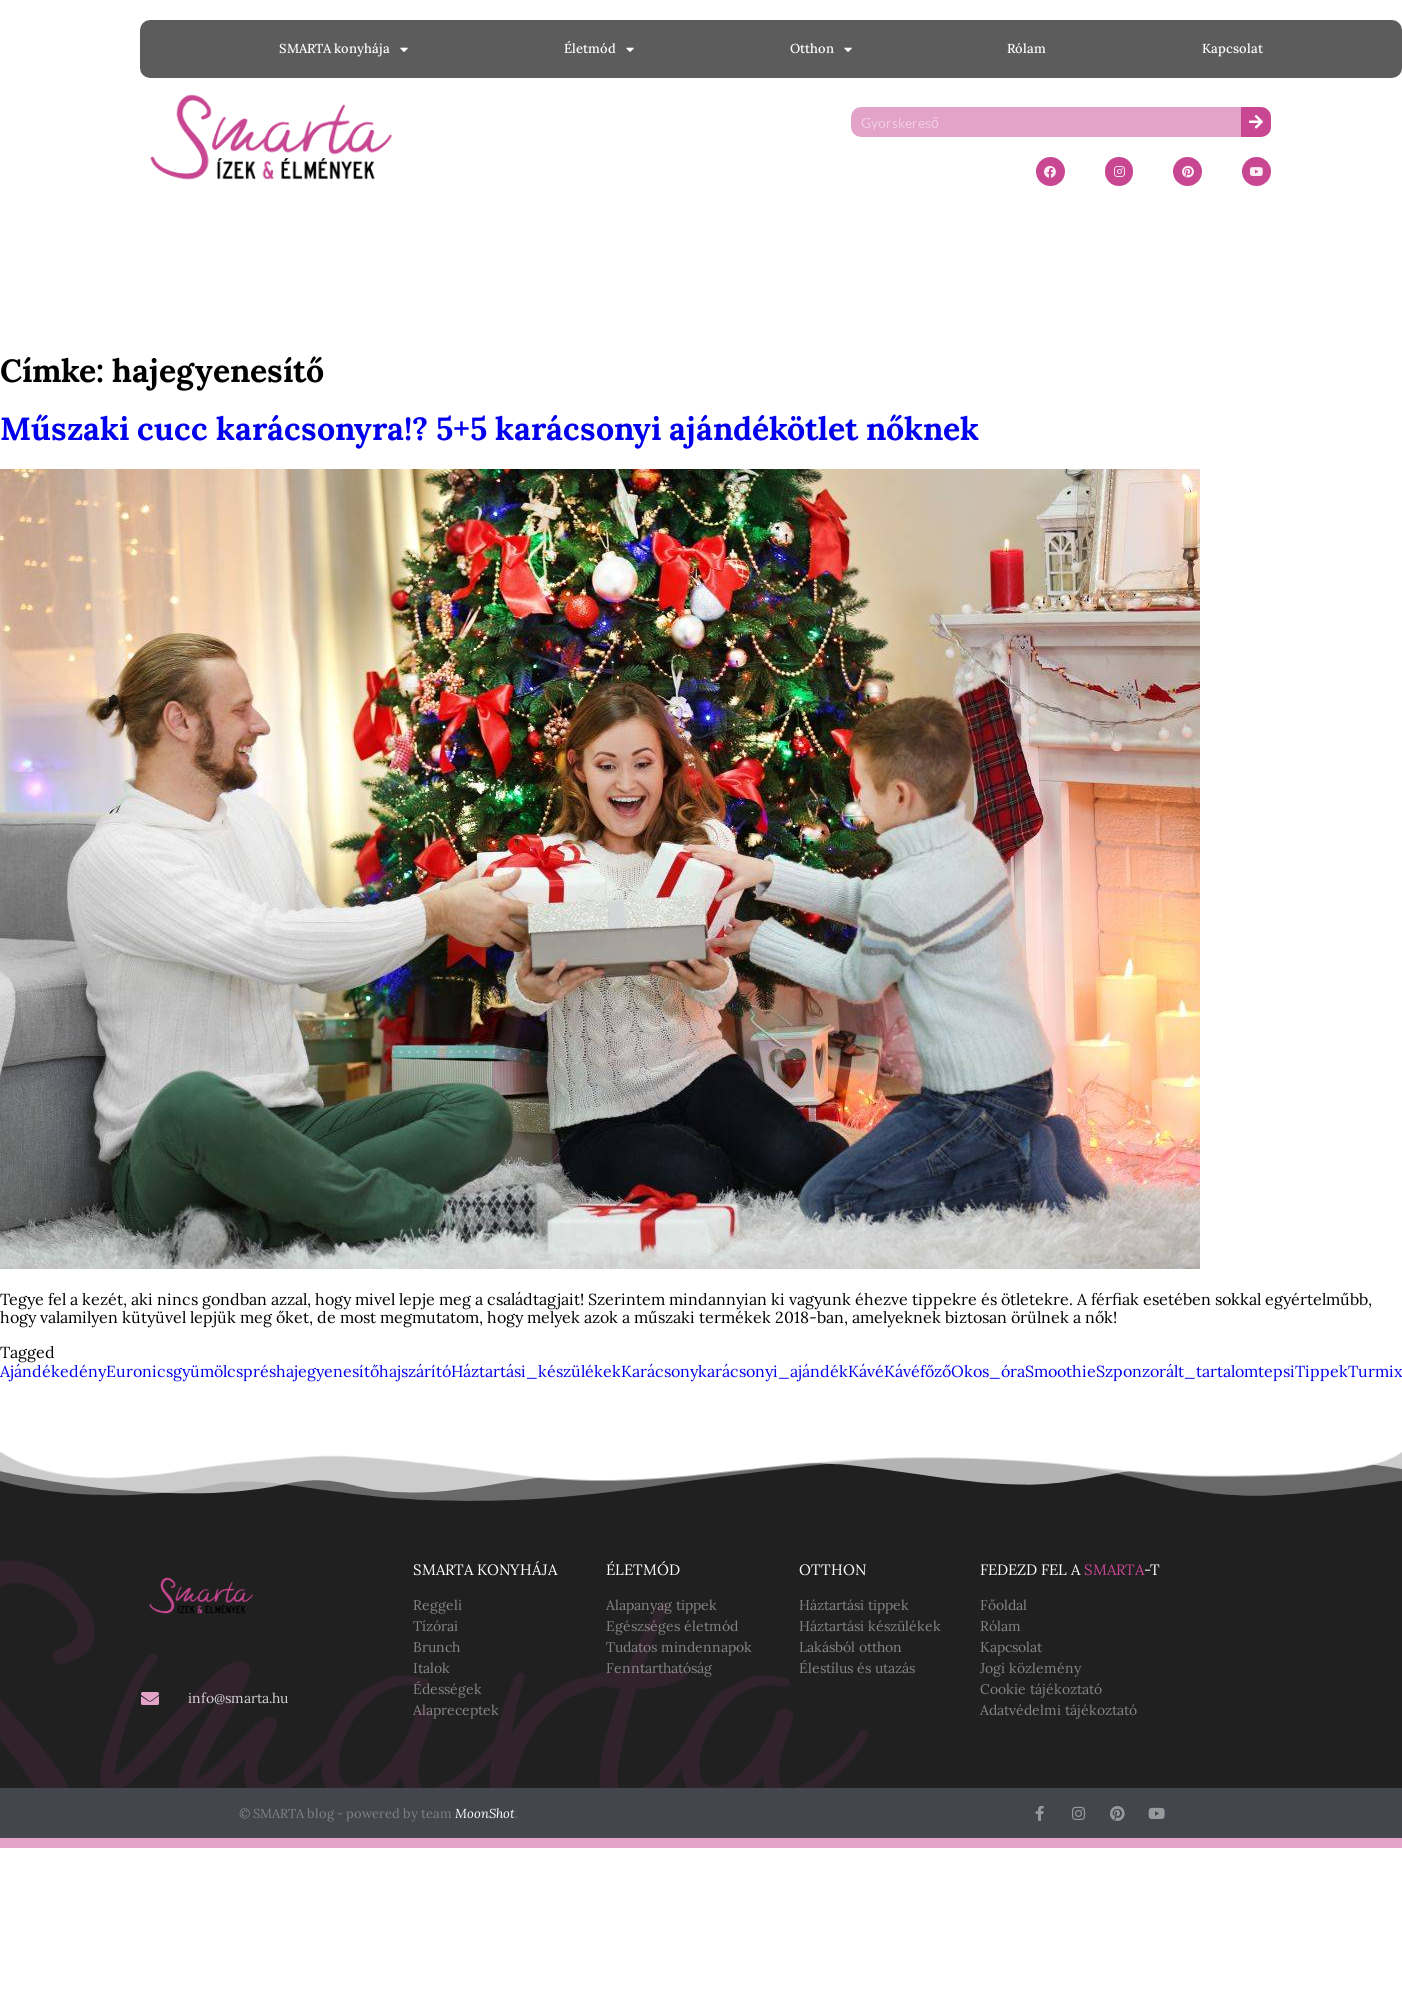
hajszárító (415, 1371)
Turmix (1375, 1371)
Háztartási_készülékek (536, 1371)
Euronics (139, 1371)
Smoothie (1060, 1371)
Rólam (1026, 48)
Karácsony (659, 1371)
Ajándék (30, 1371)
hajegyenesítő (327, 1371)
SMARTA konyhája (343, 49)
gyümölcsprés (224, 1371)
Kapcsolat (1232, 48)
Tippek (1321, 1371)
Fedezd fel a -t (1070, 1569)
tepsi (1276, 1371)
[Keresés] (1256, 122)
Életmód (599, 49)
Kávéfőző (917, 1371)
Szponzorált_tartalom (1177, 1371)
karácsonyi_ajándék (773, 1371)
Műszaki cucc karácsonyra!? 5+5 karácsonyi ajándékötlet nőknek (489, 428)
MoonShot (485, 1813)
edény (83, 1371)
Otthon (821, 49)
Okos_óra (988, 1371)
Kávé (866, 1371)
